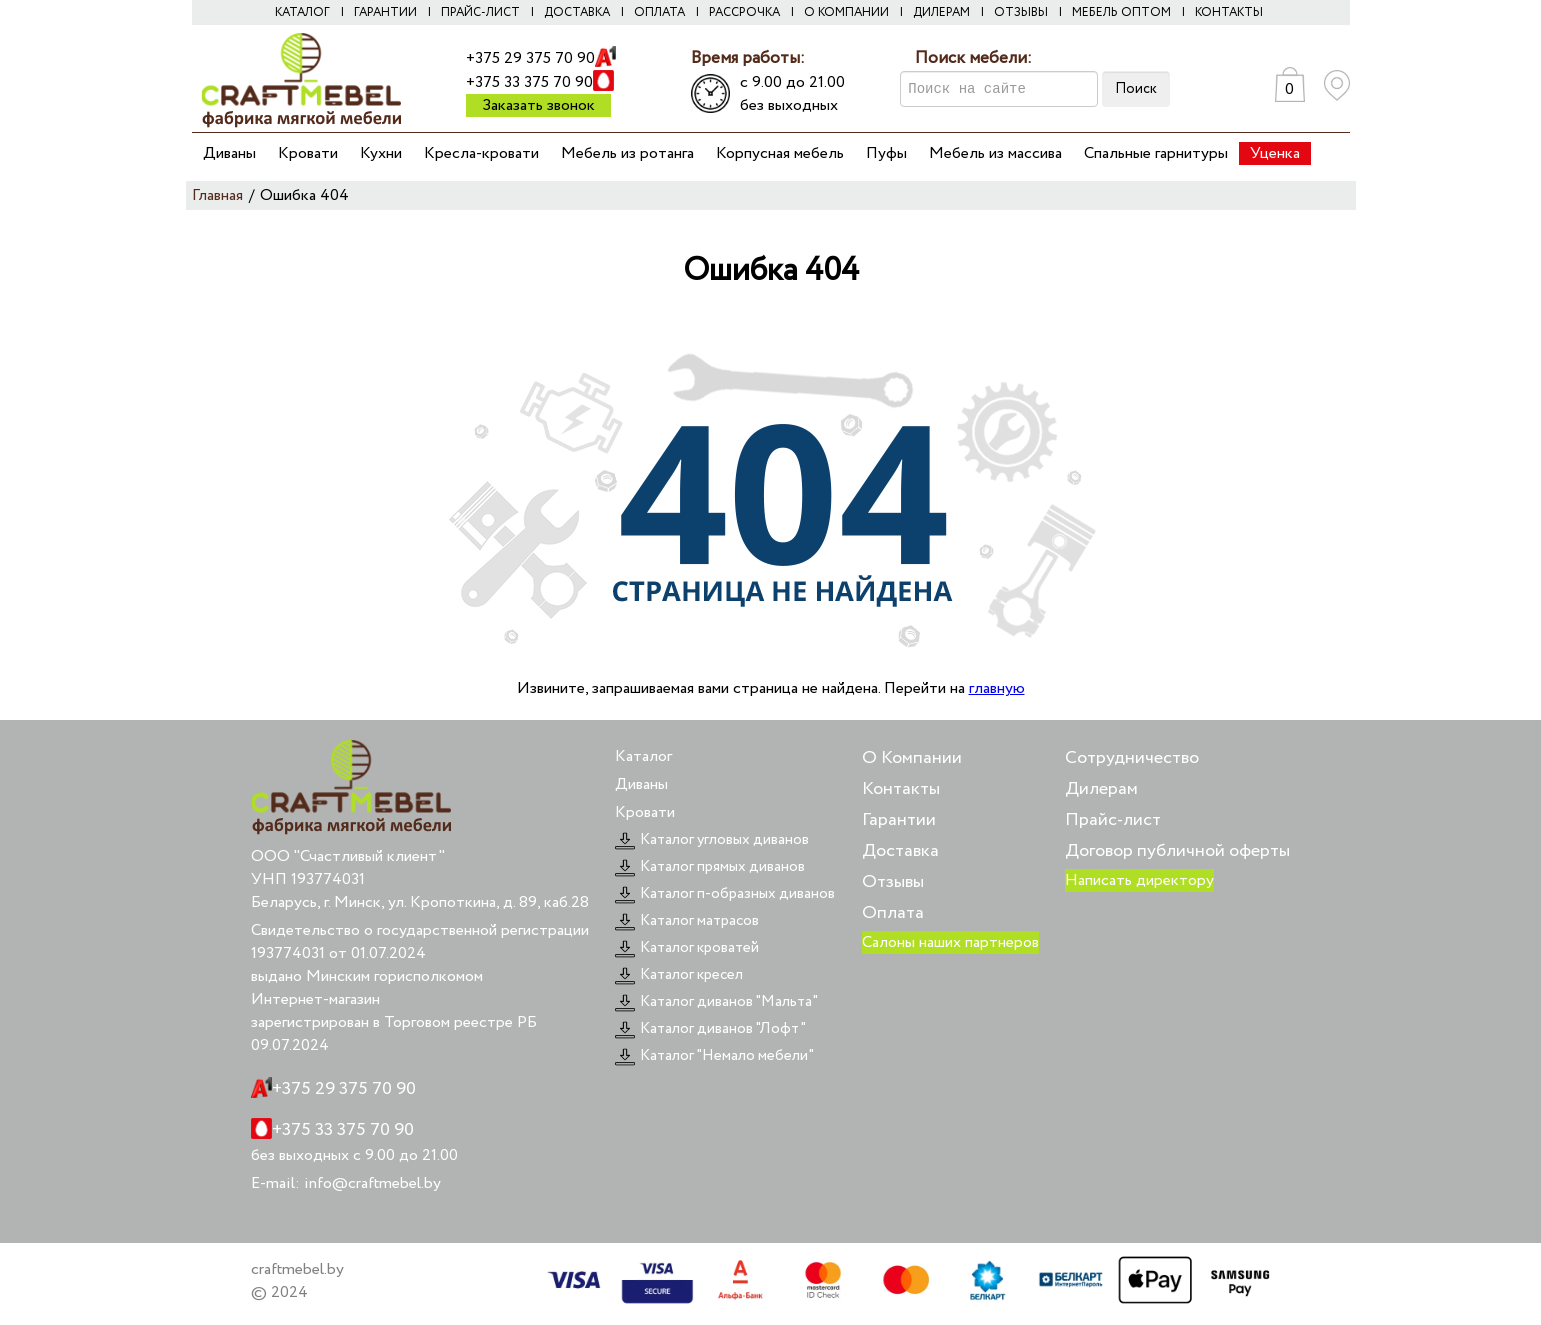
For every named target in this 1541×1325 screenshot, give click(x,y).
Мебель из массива (995, 153)
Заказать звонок (538, 105)
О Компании (912, 758)
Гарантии (385, 12)
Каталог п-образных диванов (725, 894)
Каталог (302, 12)
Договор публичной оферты (1177, 851)
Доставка (577, 12)
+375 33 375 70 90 (529, 82)
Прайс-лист (480, 12)
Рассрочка (744, 12)
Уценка (1275, 153)
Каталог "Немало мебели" (714, 1056)
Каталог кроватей (687, 948)
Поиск (1136, 89)
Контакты (1229, 12)
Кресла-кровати (481, 153)
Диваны (229, 153)
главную (997, 688)
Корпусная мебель (780, 153)
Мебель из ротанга (627, 153)
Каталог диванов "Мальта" (716, 1002)
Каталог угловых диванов (712, 840)
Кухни (381, 153)
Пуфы (886, 153)
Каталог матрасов (687, 921)
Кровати (308, 153)
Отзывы (1021, 12)
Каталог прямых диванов (710, 867)
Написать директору (1139, 880)
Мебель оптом (1121, 12)
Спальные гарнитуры (1156, 153)
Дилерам (941, 12)
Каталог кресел (679, 975)
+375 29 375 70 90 (530, 58)
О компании (846, 12)
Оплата (659, 12)
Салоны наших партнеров (950, 942)
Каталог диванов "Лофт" (710, 1029)
